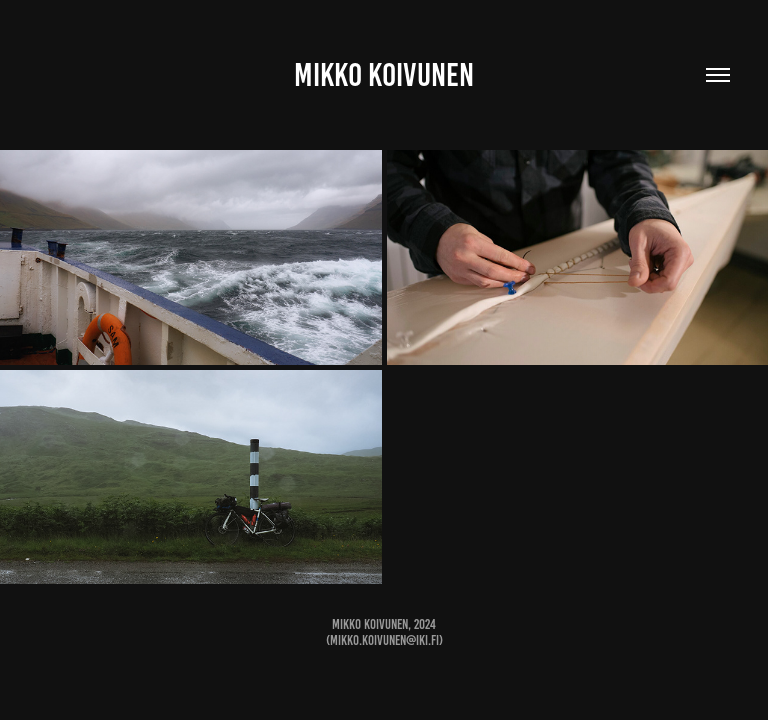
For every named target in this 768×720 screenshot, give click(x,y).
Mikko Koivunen (384, 75)
